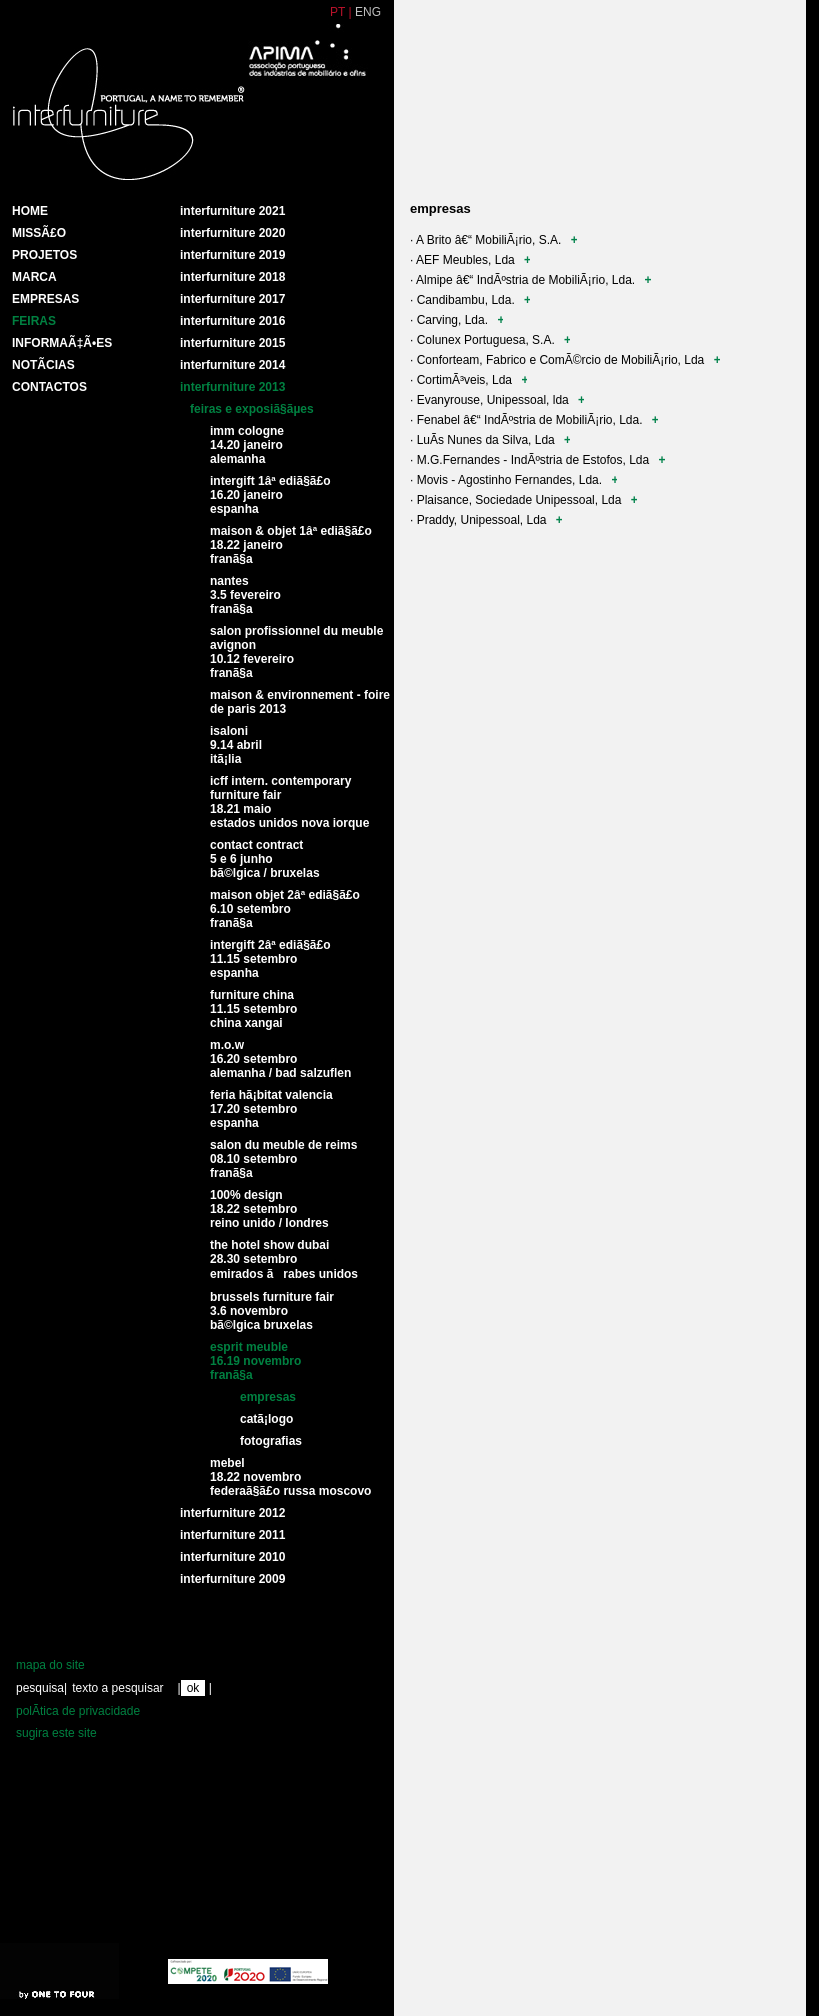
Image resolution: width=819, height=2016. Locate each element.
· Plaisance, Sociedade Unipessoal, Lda (523, 500)
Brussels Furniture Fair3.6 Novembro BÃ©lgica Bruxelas (272, 1311)
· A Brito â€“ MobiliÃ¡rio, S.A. (493, 240)
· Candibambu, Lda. (470, 300)
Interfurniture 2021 (232, 211)
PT (337, 12)
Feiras (34, 321)
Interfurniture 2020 (232, 233)
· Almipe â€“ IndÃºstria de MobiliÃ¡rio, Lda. (530, 280)
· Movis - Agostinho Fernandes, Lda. (513, 480)
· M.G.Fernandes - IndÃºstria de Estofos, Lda (537, 460)
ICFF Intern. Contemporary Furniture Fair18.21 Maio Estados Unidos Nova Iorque (289, 802)
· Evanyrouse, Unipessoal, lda (497, 400)
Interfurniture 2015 (232, 343)
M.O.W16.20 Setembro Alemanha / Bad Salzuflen (280, 1059)
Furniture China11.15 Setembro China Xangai (253, 1009)
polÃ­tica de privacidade (78, 1711)
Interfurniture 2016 (232, 321)
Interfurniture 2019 (232, 255)
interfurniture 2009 (232, 1579)
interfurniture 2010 (232, 1557)
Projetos (44, 255)
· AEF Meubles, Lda (470, 260)
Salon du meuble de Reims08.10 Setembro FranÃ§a (283, 1159)
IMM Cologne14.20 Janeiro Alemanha (247, 445)
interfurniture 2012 (232, 1513)
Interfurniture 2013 (232, 387)
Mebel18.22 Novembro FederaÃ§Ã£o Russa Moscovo (290, 1477)
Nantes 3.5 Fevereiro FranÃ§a (245, 595)
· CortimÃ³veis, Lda (468, 380)
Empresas (45, 299)
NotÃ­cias (43, 365)
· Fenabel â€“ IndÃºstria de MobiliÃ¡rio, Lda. (534, 420)
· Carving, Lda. (456, 320)
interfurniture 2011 (232, 1535)
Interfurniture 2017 (232, 299)
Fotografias (271, 1441)
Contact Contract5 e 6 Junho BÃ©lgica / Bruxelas (265, 859)
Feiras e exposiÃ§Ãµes (252, 409)
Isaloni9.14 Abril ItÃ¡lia (236, 745)
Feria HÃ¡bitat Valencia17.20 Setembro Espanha (271, 1109)
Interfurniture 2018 (232, 277)
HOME (30, 211)
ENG (368, 12)
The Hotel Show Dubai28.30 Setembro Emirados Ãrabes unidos (284, 1259)
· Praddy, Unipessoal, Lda (486, 520)
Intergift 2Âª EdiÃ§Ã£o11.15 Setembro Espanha (270, 959)
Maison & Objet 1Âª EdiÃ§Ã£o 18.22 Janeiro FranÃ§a (291, 545)
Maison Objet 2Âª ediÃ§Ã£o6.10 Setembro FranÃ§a (285, 909)
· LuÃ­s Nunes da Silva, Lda (490, 440)
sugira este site (56, 1733)
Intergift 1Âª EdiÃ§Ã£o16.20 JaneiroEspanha (270, 495)
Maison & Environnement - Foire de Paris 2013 (300, 702)
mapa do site (50, 1665)
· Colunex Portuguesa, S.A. (490, 340)
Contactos (49, 387)
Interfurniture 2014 (232, 365)
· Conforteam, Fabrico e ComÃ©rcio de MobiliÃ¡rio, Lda (565, 360)
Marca (34, 277)
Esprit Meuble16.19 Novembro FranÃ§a (255, 1361)
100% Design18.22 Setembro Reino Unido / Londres (269, 1209)
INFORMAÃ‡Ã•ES (62, 343)
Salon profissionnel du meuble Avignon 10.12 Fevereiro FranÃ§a (296, 652)
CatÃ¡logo (266, 1419)
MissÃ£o (39, 233)
